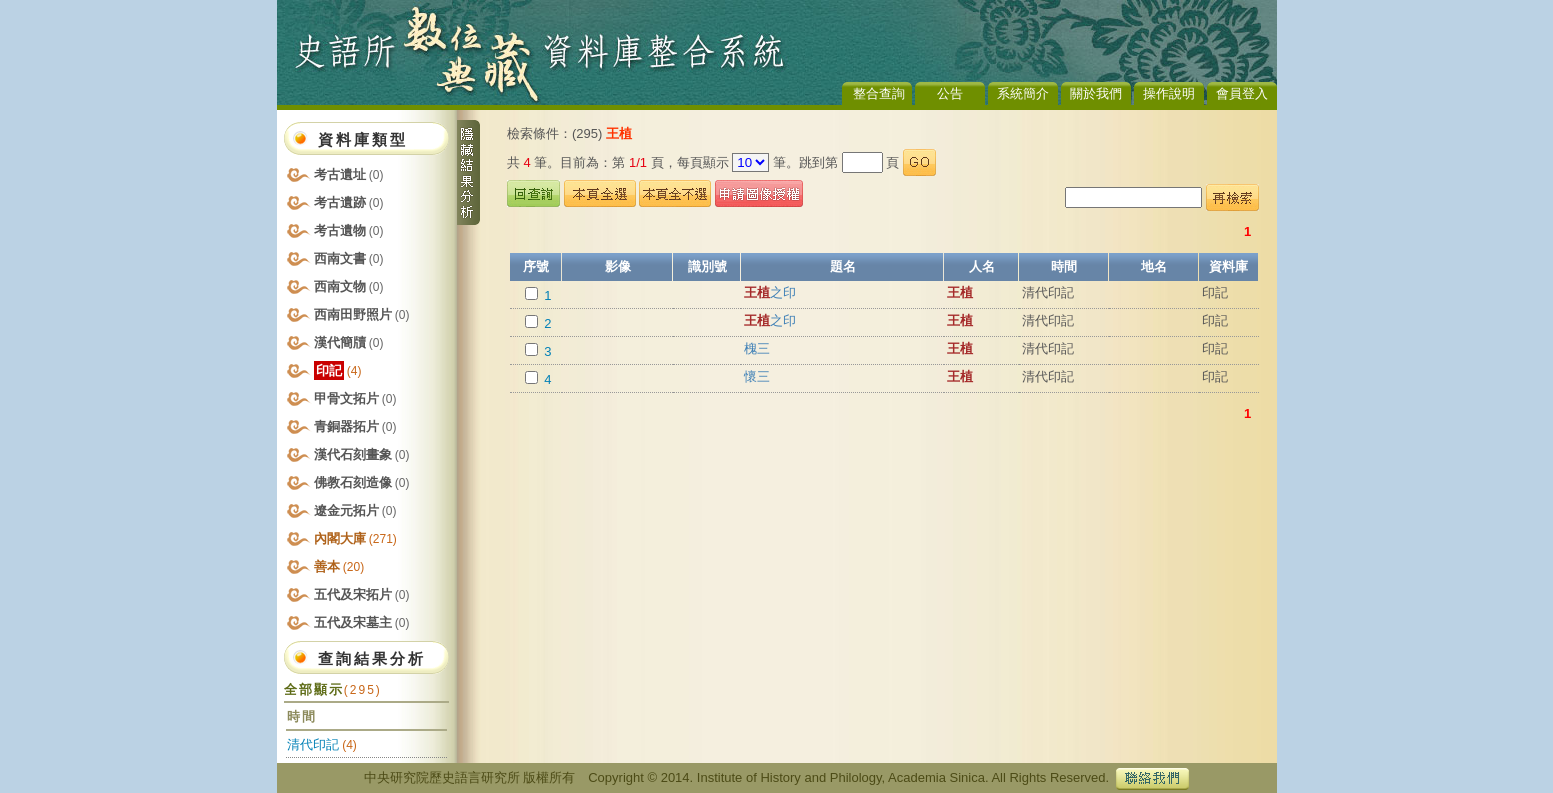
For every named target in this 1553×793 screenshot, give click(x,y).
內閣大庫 (355, 538)
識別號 (707, 266)
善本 (339, 566)
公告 (950, 93)
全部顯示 (333, 689)
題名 (843, 266)
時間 (1064, 266)
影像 (618, 266)
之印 (770, 292)
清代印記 (313, 744)
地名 (1154, 266)
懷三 (757, 376)
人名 (982, 266)
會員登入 (1242, 93)
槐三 (757, 348)
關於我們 (1096, 93)
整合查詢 (879, 93)
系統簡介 (1023, 93)
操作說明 (1169, 93)
